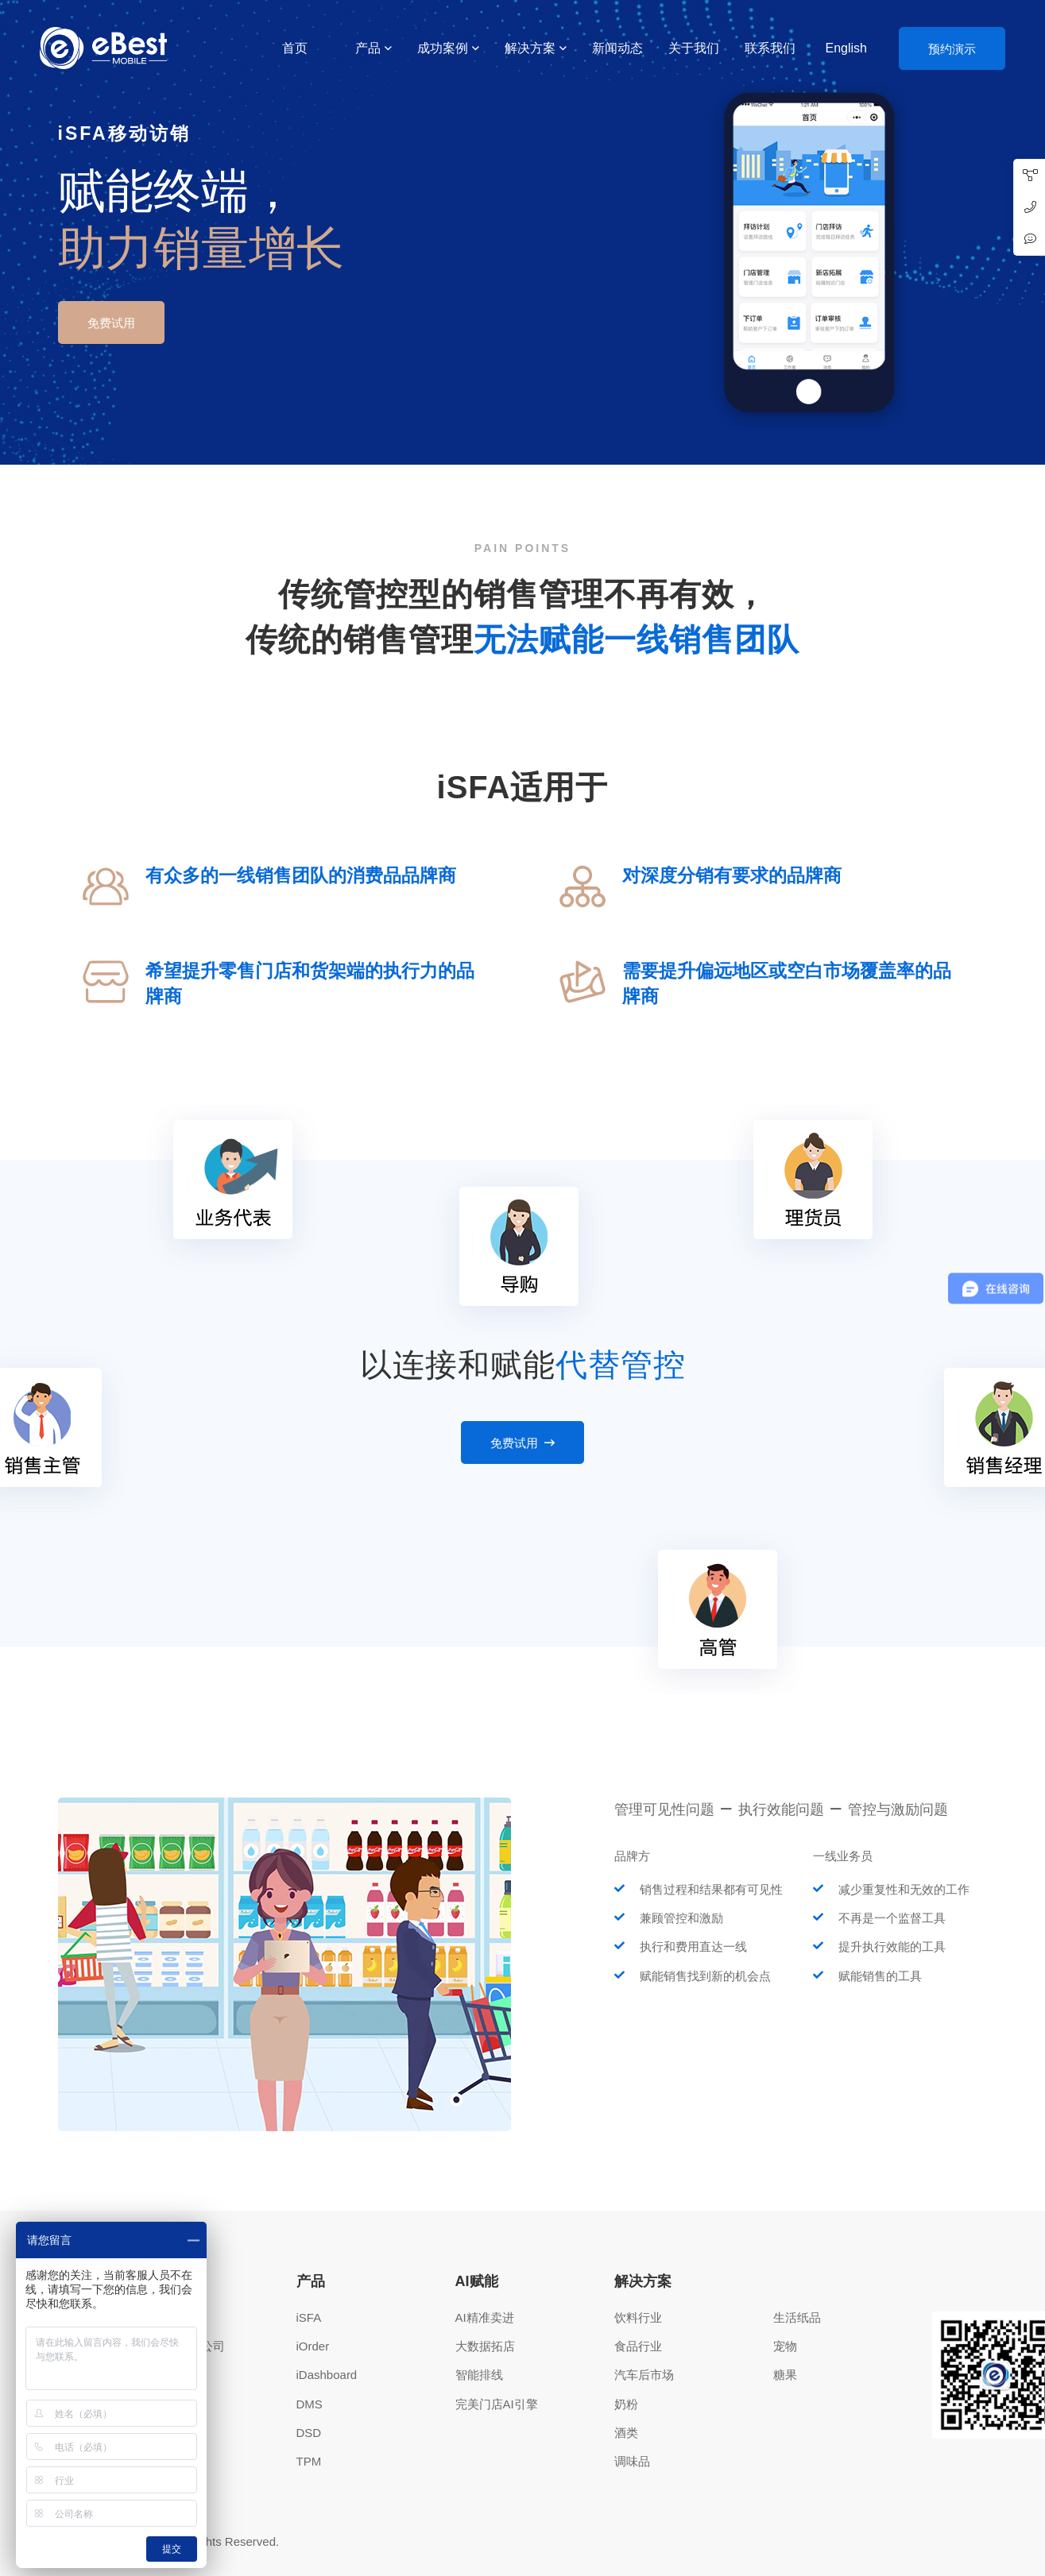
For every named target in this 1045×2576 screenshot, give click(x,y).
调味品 (632, 2461)
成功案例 (442, 48)
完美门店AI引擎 (496, 2404)
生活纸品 (797, 2317)
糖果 (785, 2374)
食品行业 (638, 2346)
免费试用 (111, 323)
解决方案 (530, 48)
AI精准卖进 (484, 2317)
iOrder (313, 2346)
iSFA (309, 2317)
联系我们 (770, 48)
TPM (309, 2461)
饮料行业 (638, 2317)
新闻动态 (617, 48)
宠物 (785, 2346)
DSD (309, 2432)
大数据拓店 (485, 2346)
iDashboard (327, 2374)
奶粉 (626, 2404)
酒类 (626, 2432)
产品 (368, 48)
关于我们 (693, 48)
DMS (309, 2404)
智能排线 (479, 2374)
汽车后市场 (644, 2374)
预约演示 (952, 49)
